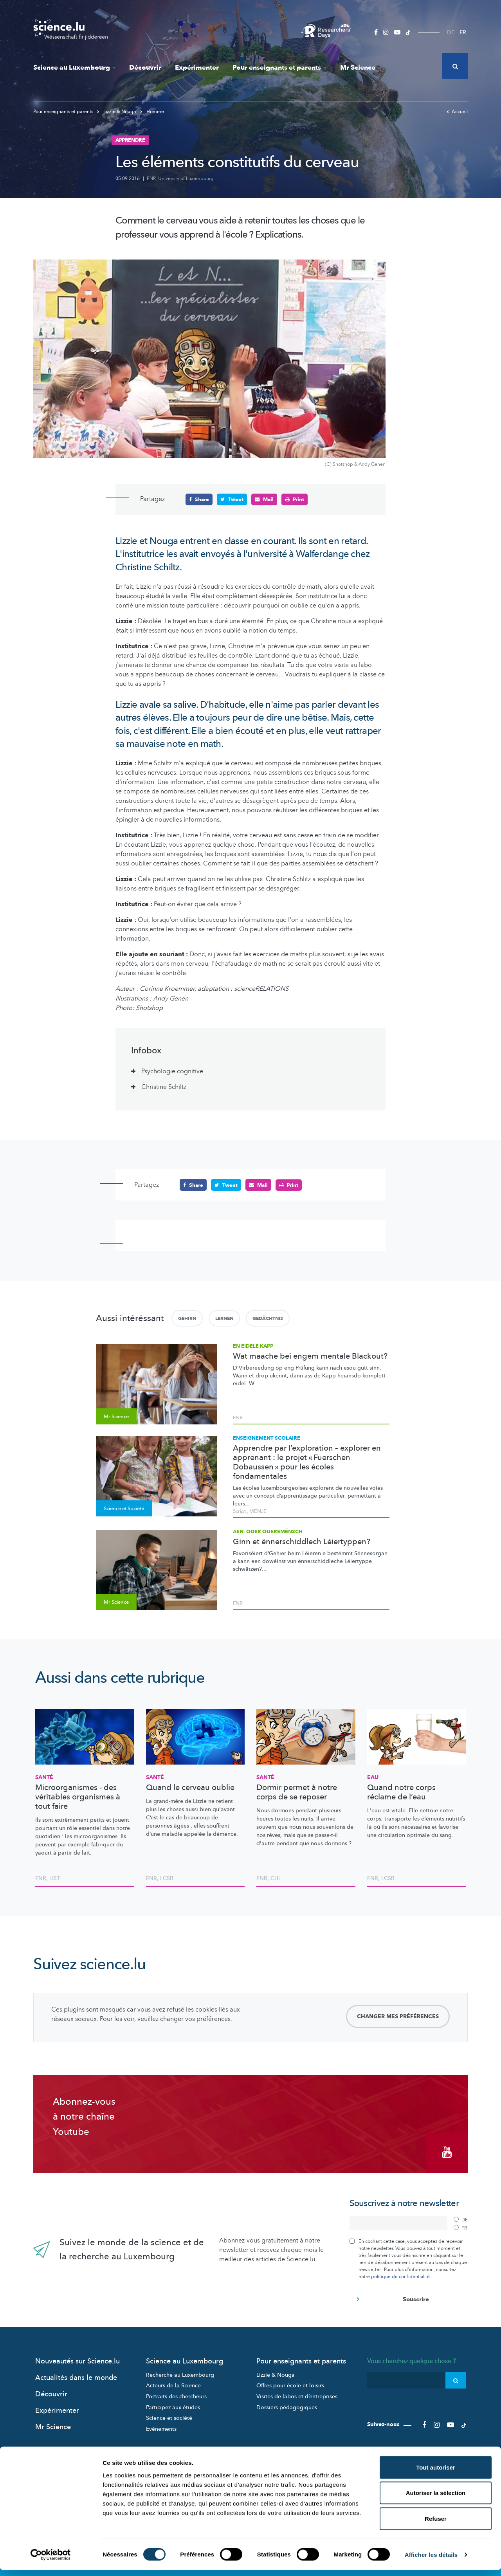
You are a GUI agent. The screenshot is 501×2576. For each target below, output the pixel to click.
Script (239, 1510)
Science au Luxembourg (74, 67)
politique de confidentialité (400, 2274)
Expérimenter (197, 67)
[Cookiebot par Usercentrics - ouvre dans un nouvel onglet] (50, 2561)
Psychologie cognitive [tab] (172, 1071)
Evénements (161, 2426)
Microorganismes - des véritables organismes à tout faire (77, 1797)
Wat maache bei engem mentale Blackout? (310, 1356)
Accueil (457, 111)
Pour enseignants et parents (279, 67)
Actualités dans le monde (76, 2375)
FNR (151, 178)
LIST (54, 1878)
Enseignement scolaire (266, 1438)
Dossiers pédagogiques (286, 2405)
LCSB (166, 1878)
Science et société (169, 2415)
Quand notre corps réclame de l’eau (401, 1792)
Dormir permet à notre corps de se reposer (296, 1792)
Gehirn (187, 1318)
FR (463, 32)
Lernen (224, 1318)
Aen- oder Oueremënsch (268, 1531)
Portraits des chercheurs (176, 2394)
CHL (275, 1878)
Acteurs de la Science (173, 2383)
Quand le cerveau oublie (190, 1787)
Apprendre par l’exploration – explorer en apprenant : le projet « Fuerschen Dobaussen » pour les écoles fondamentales (307, 1462)
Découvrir (145, 67)
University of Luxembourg (186, 178)
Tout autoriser (435, 2473)
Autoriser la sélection (436, 2499)
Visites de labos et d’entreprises (296, 2394)
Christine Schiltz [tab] (163, 1087)
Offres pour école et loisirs (290, 2383)
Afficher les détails (431, 2560)
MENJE (258, 1510)
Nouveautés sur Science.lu (77, 2359)
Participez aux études (173, 2405)
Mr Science (357, 67)
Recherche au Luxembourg (180, 2372)
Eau (372, 1777)
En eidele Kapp (253, 1346)
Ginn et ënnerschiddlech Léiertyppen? (301, 1542)
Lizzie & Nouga (117, 111)
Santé (44, 1777)
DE (450, 32)
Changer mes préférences (398, 2016)
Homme (152, 111)
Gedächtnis (267, 1318)
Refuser (436, 2524)
